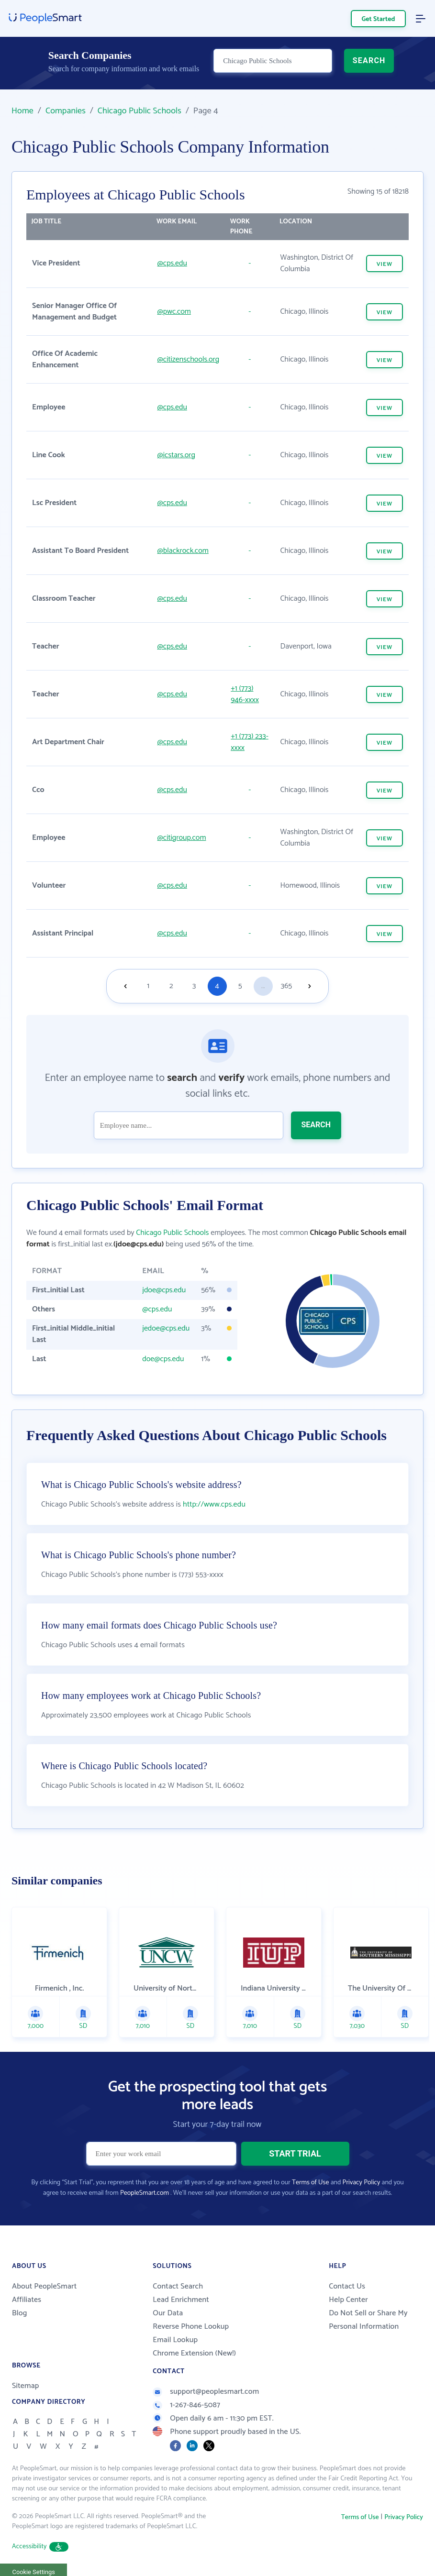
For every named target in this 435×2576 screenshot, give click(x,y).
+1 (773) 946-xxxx (245, 694)
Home (22, 111)
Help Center (348, 2300)
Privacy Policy (361, 2183)
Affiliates (26, 2300)
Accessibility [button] (40, 2547)
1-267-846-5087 (186, 2406)
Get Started (378, 19)
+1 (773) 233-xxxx (249, 742)
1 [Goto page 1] (148, 986)
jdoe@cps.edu (164, 1290)
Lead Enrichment (181, 2300)
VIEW (384, 264)
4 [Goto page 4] (217, 986)
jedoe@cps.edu (166, 1328)
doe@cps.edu (163, 1359)
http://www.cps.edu (214, 1505)
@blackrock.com (183, 550)
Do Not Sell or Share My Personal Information (368, 2321)
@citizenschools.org (188, 359)
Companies (65, 111)
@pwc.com (174, 311)
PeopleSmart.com (144, 2194)
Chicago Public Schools (139, 111)
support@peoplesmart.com (206, 2392)
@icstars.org (176, 455)
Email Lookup (175, 2340)
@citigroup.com (181, 837)
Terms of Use (310, 2183)
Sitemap (25, 2386)
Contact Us (347, 2287)
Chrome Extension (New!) (194, 2354)
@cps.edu (172, 263)
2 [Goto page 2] (171, 986)
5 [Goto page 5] (240, 986)
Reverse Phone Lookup (191, 2327)
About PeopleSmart (44, 2287)
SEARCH (369, 65)
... (263, 986)
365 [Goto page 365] (286, 986)
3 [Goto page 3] (194, 986)
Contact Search (178, 2287)
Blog (19, 2314)
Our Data (168, 2314)
